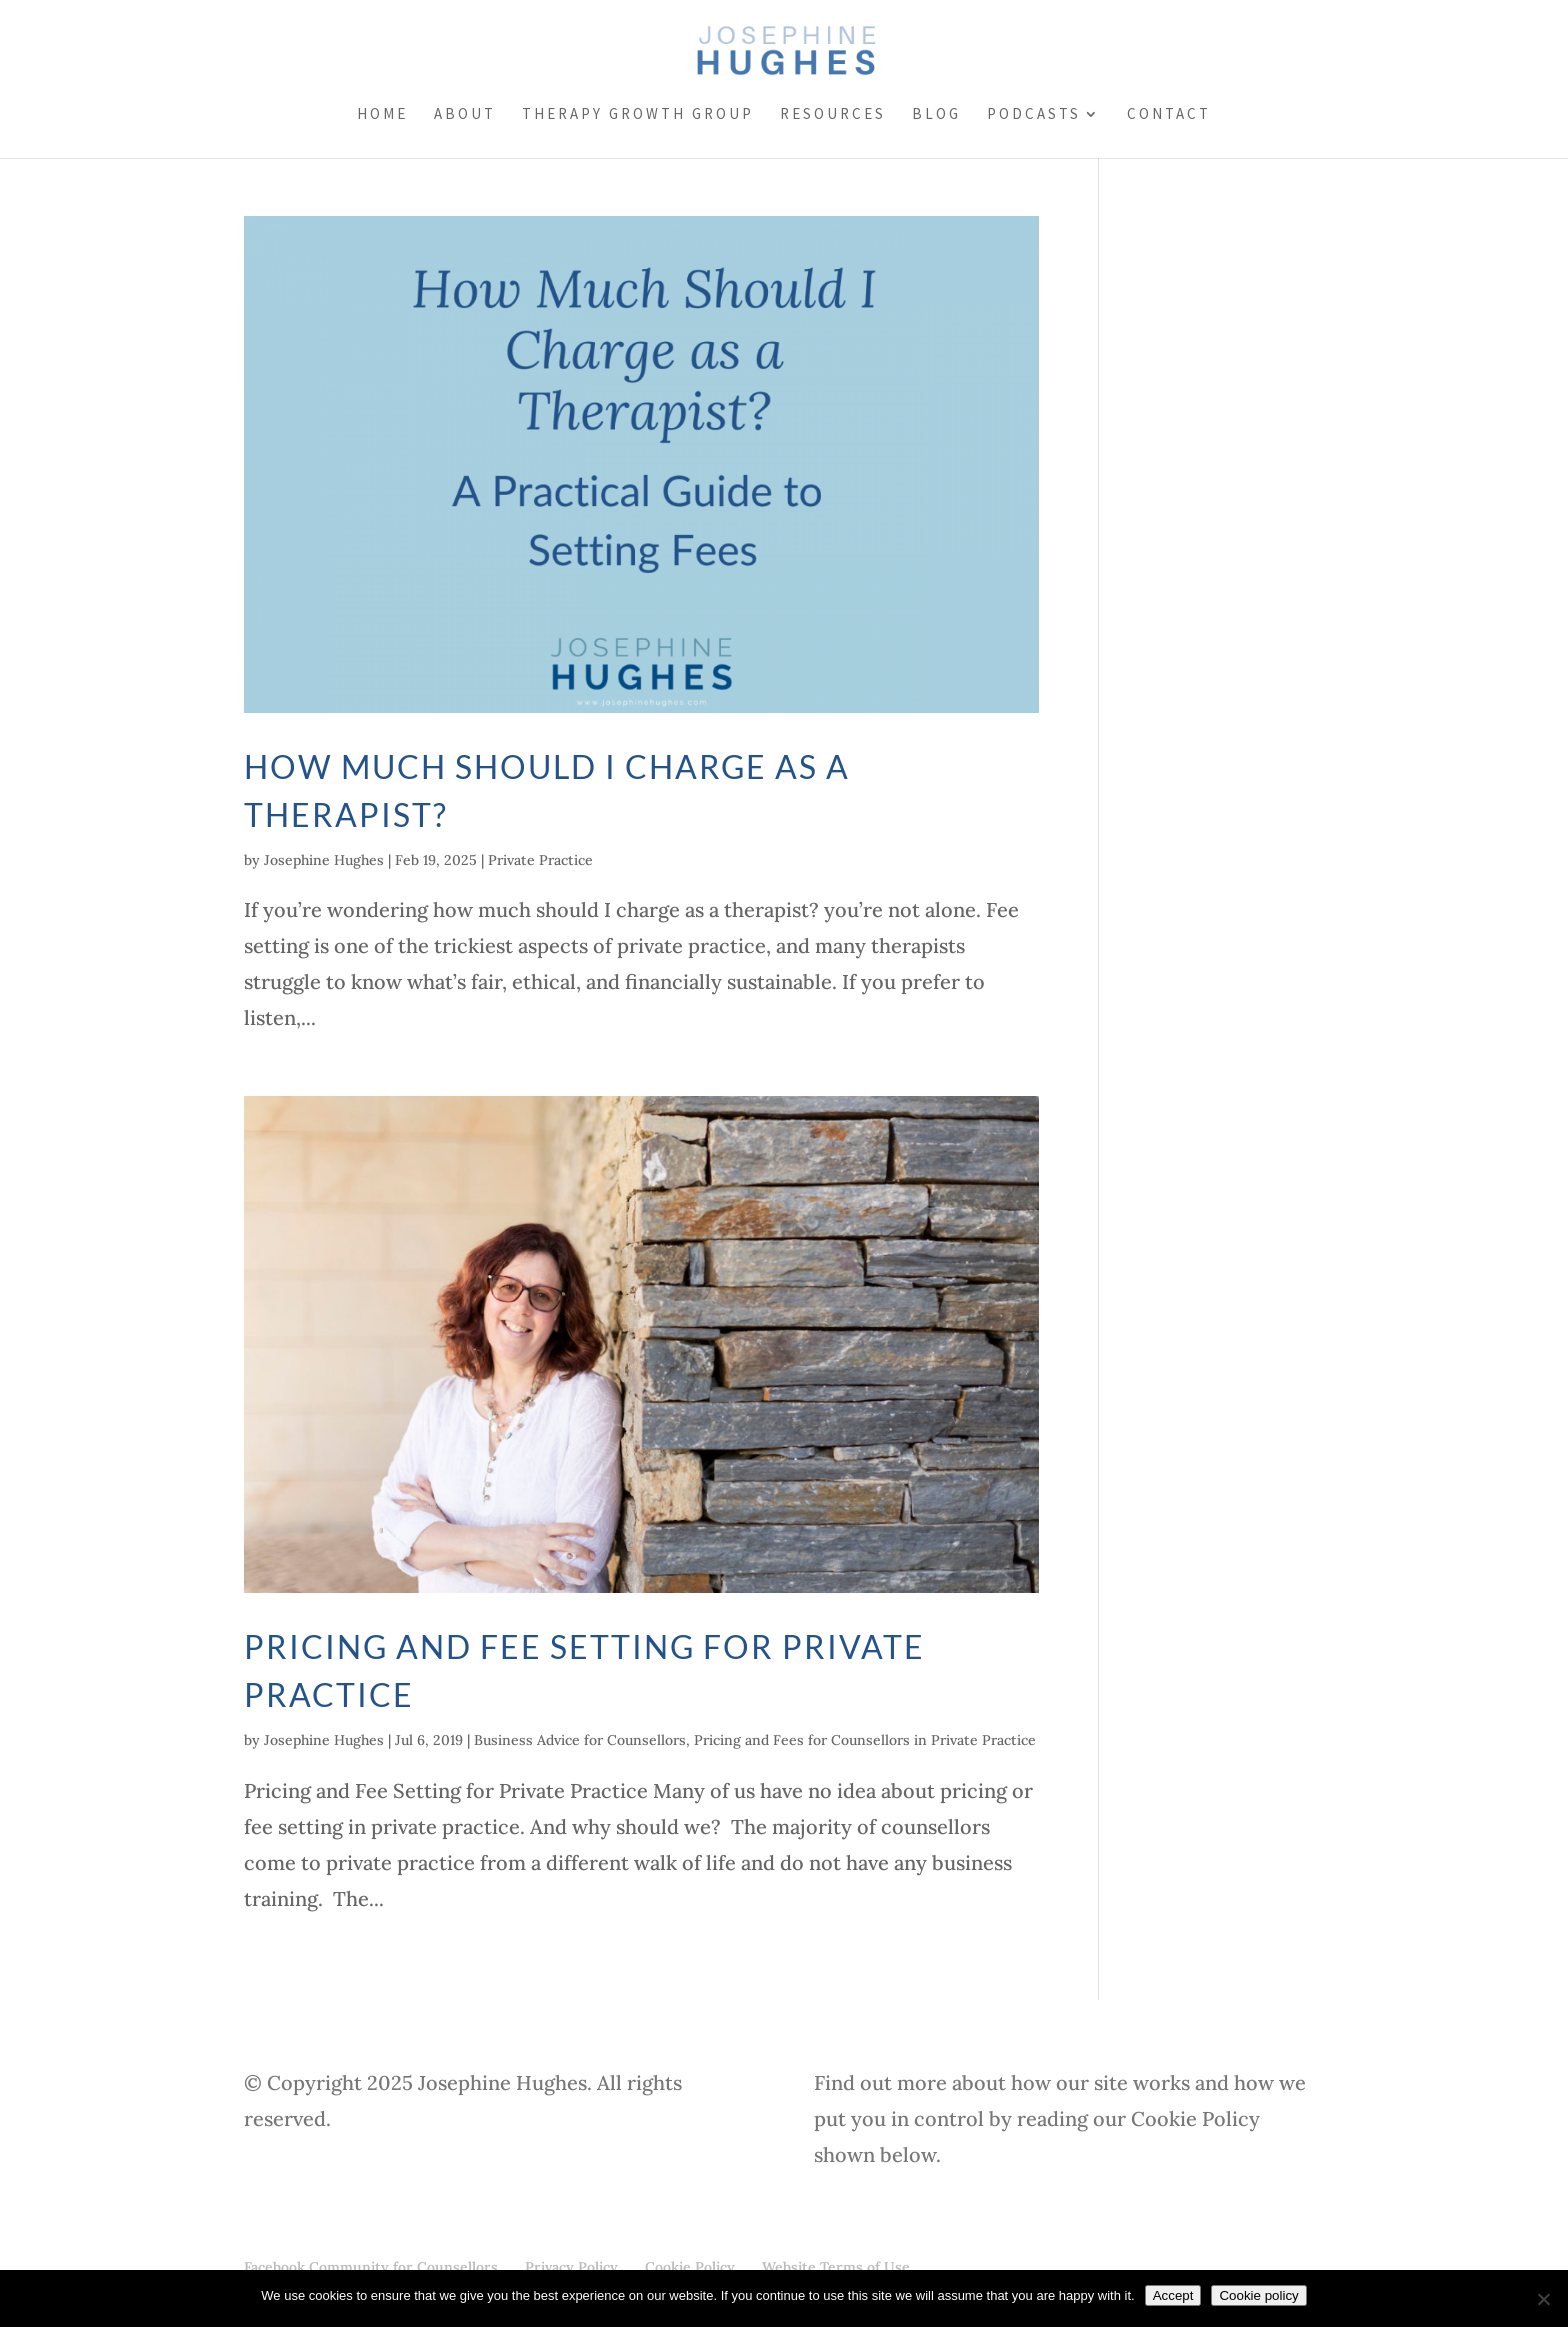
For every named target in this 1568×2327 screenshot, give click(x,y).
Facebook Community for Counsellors (371, 2267)
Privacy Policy (571, 2267)
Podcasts (1034, 115)
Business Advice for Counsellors (580, 1740)
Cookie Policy (690, 2267)
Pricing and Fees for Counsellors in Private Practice (865, 1740)
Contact (1169, 115)
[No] (1543, 2299)
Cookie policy (1258, 2295)
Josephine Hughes (324, 860)
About (465, 115)
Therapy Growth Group (638, 115)
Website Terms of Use (836, 2267)
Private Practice (540, 860)
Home (382, 115)
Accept (1173, 2295)
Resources (833, 115)
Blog (936, 115)
